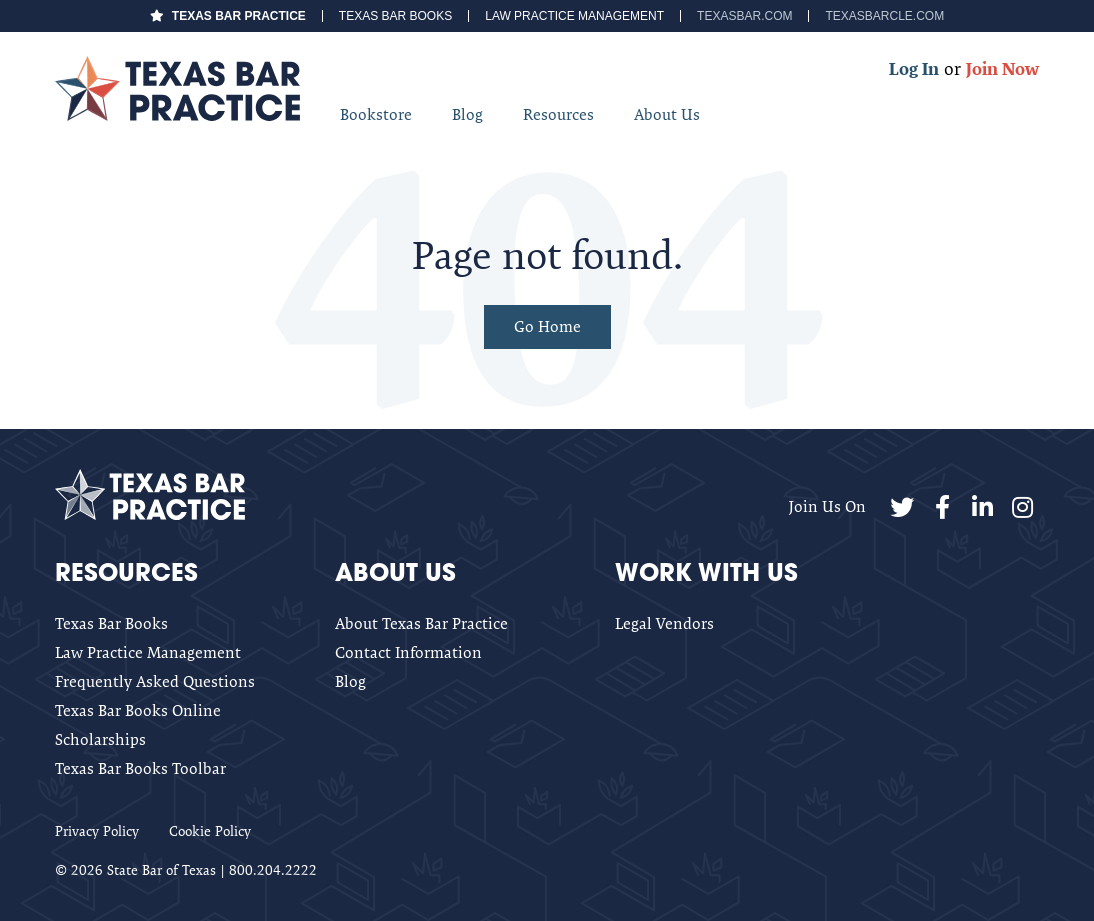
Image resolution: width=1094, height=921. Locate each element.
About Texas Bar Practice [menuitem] (421, 623)
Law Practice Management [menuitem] (574, 16)
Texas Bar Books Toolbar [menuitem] (140, 768)
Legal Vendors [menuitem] (664, 623)
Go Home (547, 326)
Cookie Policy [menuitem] (210, 831)
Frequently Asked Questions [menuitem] (155, 681)
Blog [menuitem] (467, 114)
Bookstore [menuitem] (376, 114)
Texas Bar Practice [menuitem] (239, 16)
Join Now (1002, 68)
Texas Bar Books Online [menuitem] (138, 710)
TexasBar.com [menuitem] (744, 16)
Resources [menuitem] (558, 114)
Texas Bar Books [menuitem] (395, 16)
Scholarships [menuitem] (100, 739)
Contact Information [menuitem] (408, 652)
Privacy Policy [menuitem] (97, 831)
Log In (914, 68)
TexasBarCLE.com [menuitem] (884, 16)
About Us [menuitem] (667, 114)
